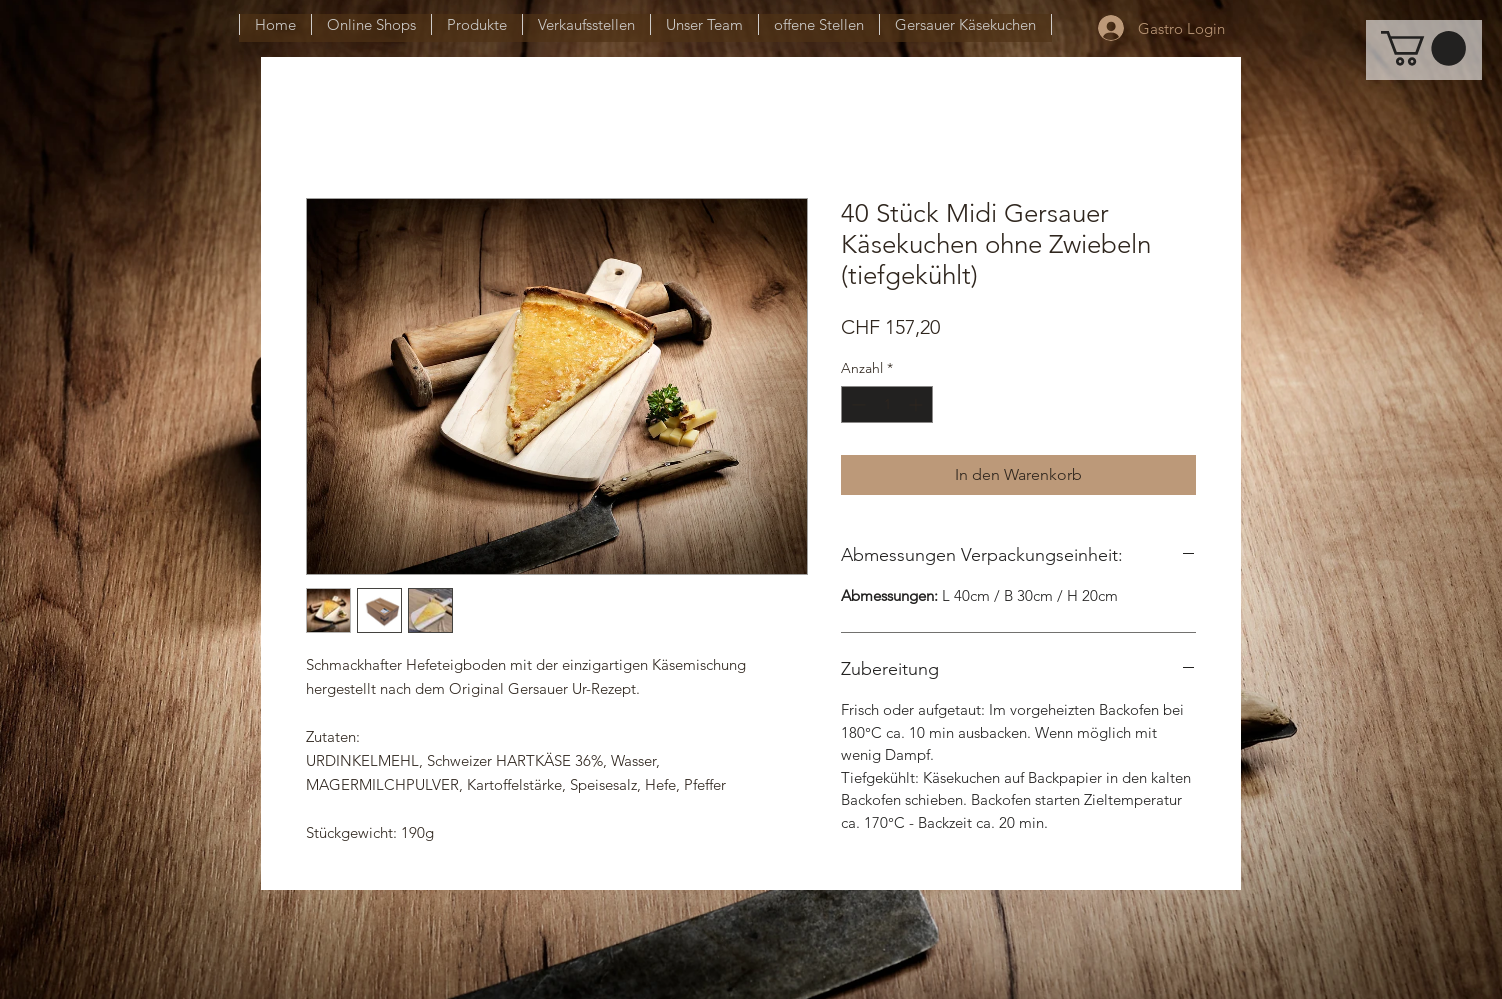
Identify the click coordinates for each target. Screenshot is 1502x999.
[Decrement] (856, 404)
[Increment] (917, 404)
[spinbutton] (887, 404)
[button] (1423, 48)
